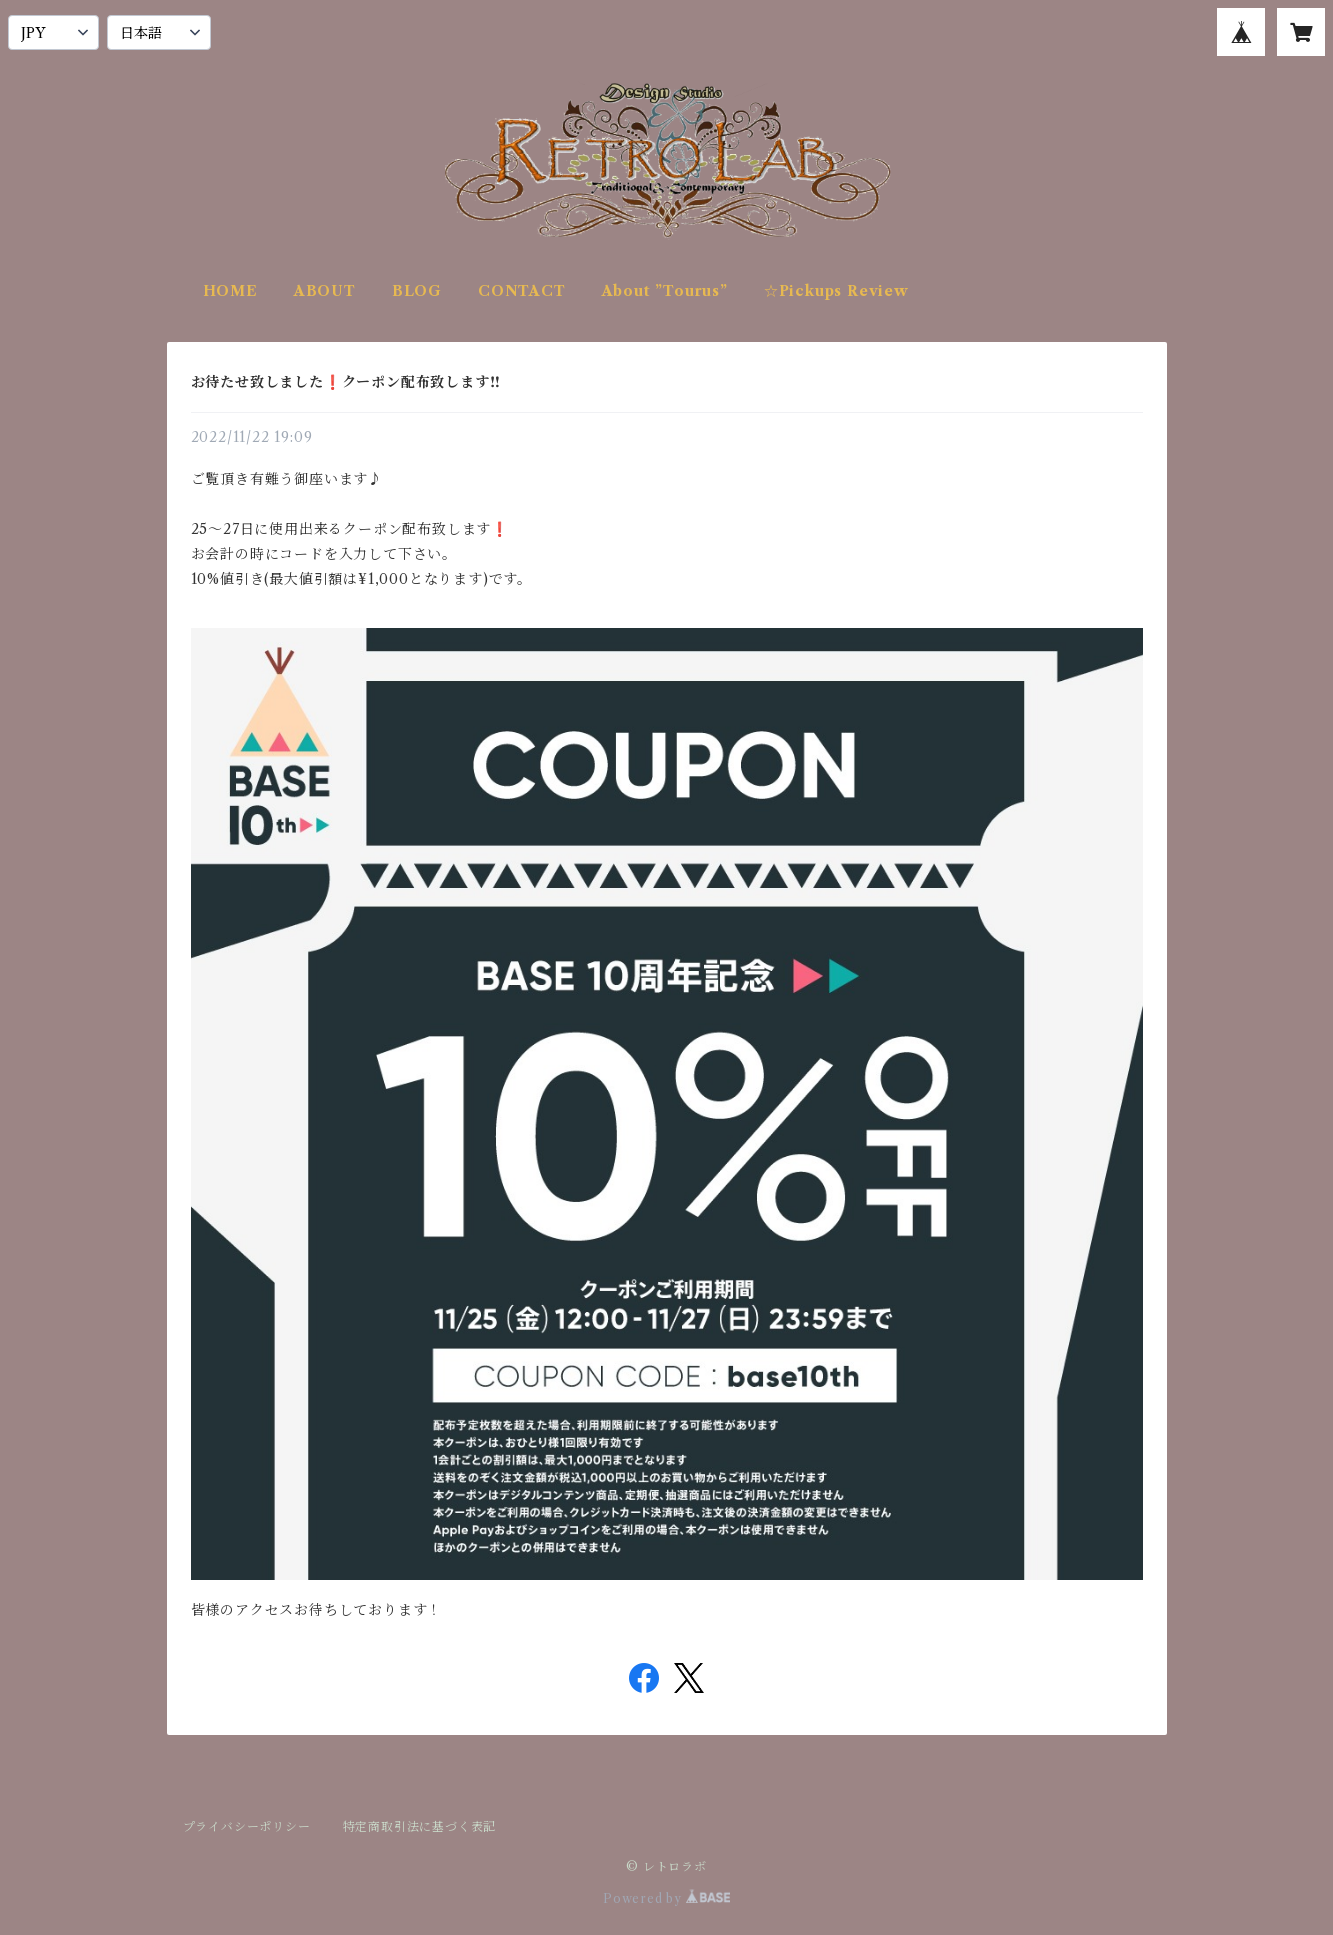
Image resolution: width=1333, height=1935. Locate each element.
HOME (230, 291)
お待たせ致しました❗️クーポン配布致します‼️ (346, 382)
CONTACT (522, 291)
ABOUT (325, 291)
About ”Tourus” (665, 291)
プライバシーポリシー (247, 1826)
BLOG (417, 291)
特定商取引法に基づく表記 (420, 1826)
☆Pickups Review (836, 291)
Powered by (666, 1898)
